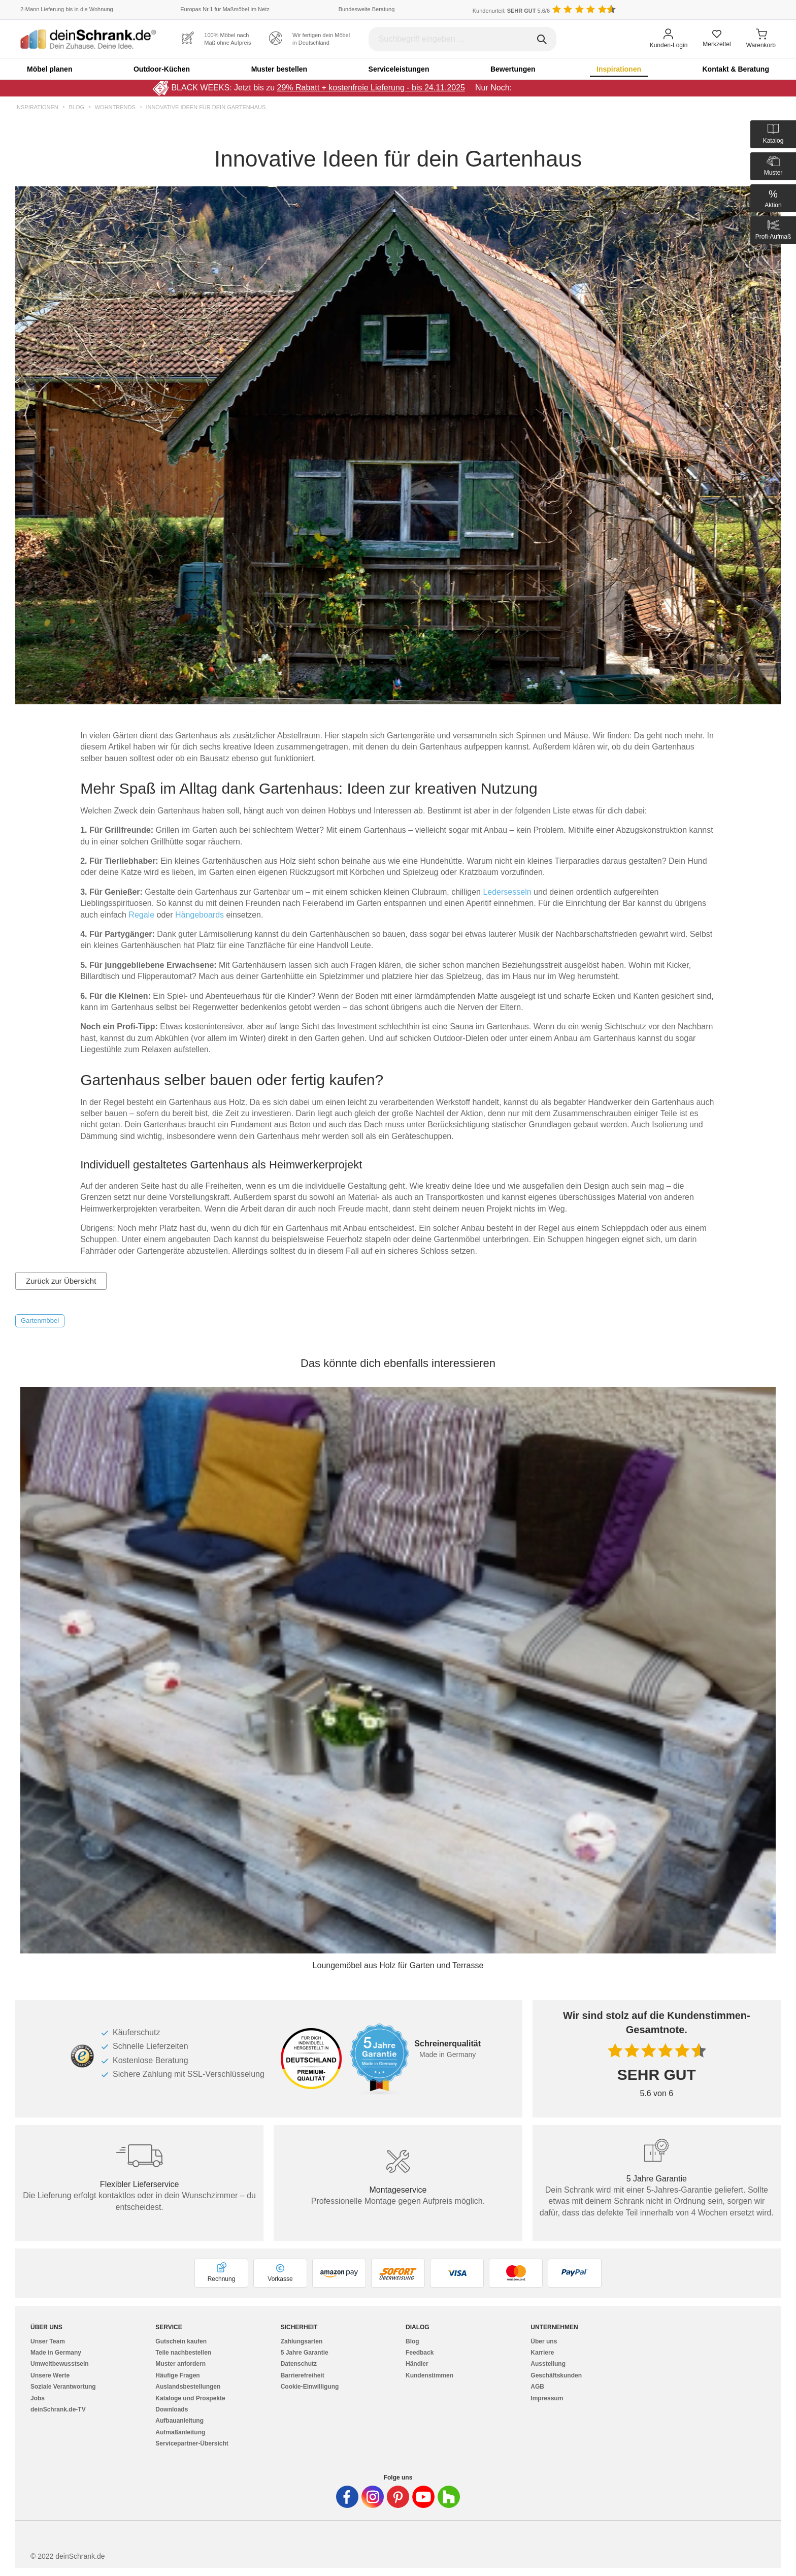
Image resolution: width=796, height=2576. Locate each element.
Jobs (37, 2398)
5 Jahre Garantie (304, 2352)
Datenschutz (299, 2363)
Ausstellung (548, 2363)
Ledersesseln (508, 892)
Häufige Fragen (177, 2375)
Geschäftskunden (556, 2375)
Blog (76, 107)
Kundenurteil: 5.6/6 (511, 11)
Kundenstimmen (429, 2375)
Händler (417, 2363)
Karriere (542, 2352)
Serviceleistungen (399, 69)
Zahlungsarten (302, 2341)
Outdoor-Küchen (162, 69)
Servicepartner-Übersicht (191, 2443)
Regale (142, 914)
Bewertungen (513, 69)
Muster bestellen (279, 69)
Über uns (543, 2341)
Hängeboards (200, 914)
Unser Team (47, 2341)
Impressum (546, 2398)
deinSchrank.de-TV (58, 2409)
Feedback (420, 2352)
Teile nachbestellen (183, 2352)
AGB (537, 2386)
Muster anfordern (180, 2363)
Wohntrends (115, 107)
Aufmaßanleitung (180, 2432)
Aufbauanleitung (179, 2420)
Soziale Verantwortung (63, 2386)
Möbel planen (49, 69)
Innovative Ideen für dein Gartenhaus (206, 107)
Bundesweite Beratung (367, 9)
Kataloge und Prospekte (190, 2398)
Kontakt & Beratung (735, 69)
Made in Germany (55, 2352)
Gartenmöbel (40, 1320)
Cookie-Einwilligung (310, 2386)
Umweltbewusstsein (59, 2363)
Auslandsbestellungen (187, 2386)
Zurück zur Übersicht (61, 1281)
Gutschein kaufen (181, 2341)
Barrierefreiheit (302, 2375)
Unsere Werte (50, 2375)
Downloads (171, 2409)
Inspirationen (618, 69)
